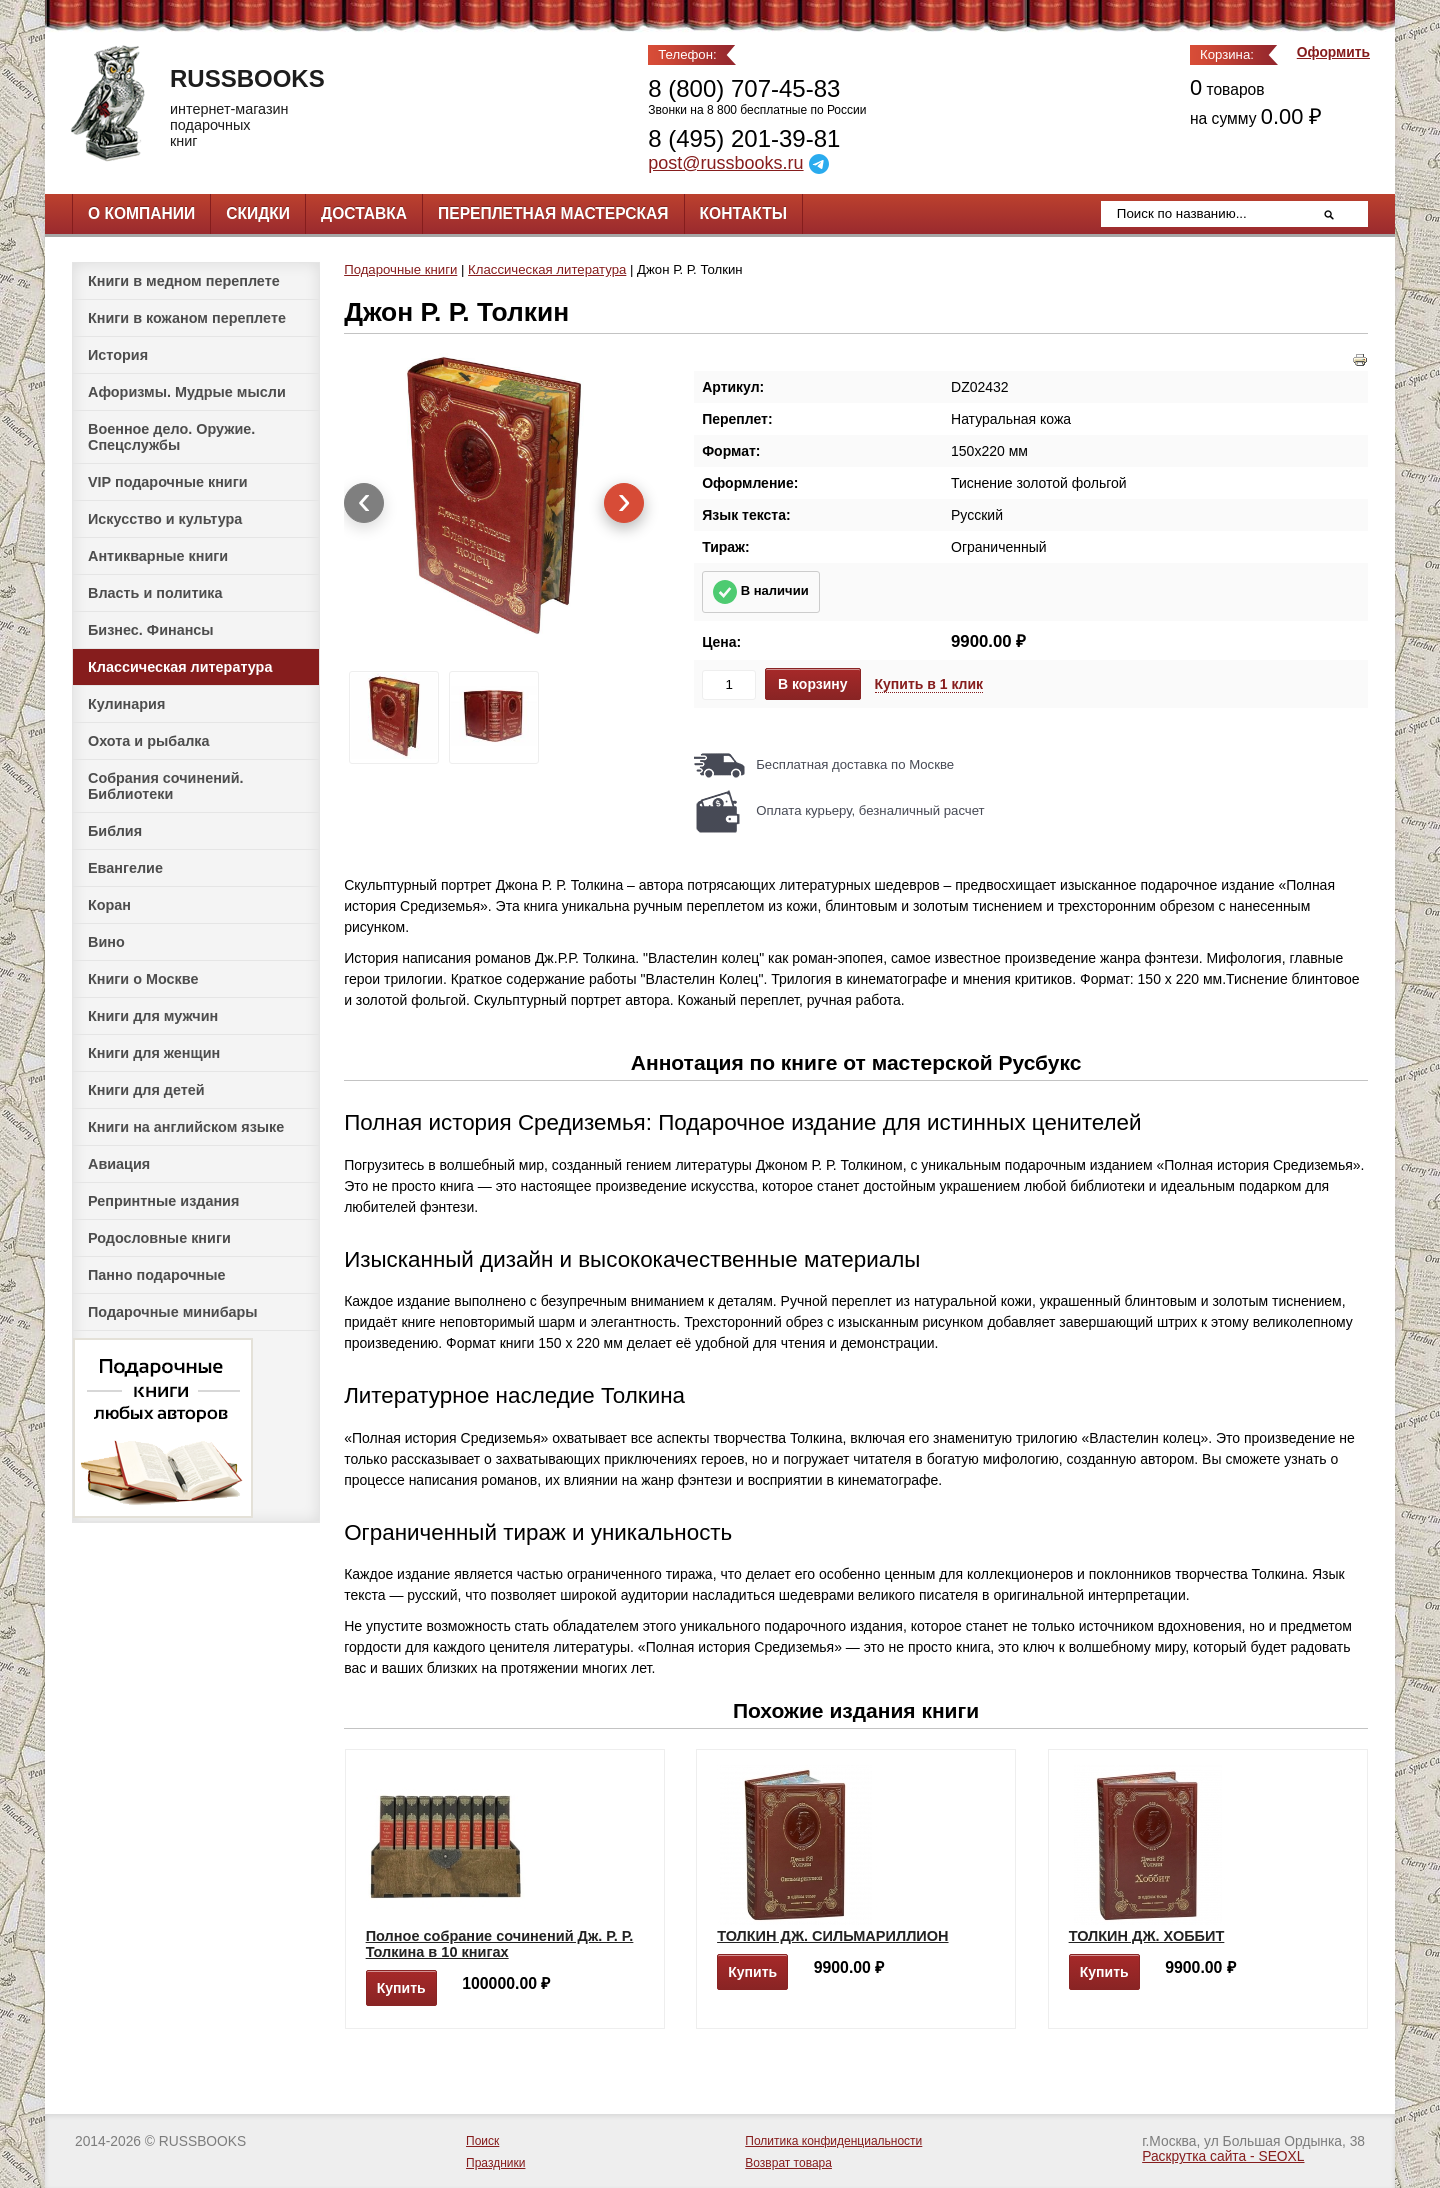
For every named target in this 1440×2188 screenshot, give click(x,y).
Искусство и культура (165, 519)
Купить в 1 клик (929, 684)
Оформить (1333, 52)
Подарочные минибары (173, 1312)
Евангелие (125, 868)
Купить (401, 1988)
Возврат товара (788, 2163)
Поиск (482, 2141)
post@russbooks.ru (725, 163)
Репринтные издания (163, 1201)
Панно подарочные (157, 1275)
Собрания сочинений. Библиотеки (166, 786)
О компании (141, 213)
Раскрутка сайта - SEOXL (1223, 2156)
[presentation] (364, 503)
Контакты (743, 213)
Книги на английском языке (186, 1127)
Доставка (364, 213)
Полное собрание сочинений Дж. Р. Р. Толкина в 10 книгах (500, 1944)
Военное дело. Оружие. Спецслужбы (171, 437)
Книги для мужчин (153, 1016)
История (118, 355)
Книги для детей (146, 1090)
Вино (106, 942)
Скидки (258, 213)
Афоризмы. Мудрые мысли (187, 392)
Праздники (495, 2163)
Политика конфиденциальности (833, 2141)
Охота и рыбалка (148, 741)
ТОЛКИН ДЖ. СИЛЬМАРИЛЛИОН (832, 1936)
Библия (115, 831)
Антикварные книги (158, 556)
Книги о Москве (143, 979)
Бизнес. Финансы (151, 630)
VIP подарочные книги (168, 482)
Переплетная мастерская (553, 213)
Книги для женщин (154, 1053)
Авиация (119, 1164)
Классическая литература (180, 667)
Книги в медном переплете (184, 281)
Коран (109, 905)
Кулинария (126, 704)
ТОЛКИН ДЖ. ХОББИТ (1147, 1936)
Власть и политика (155, 593)
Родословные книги (159, 1238)
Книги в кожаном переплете (187, 318)
